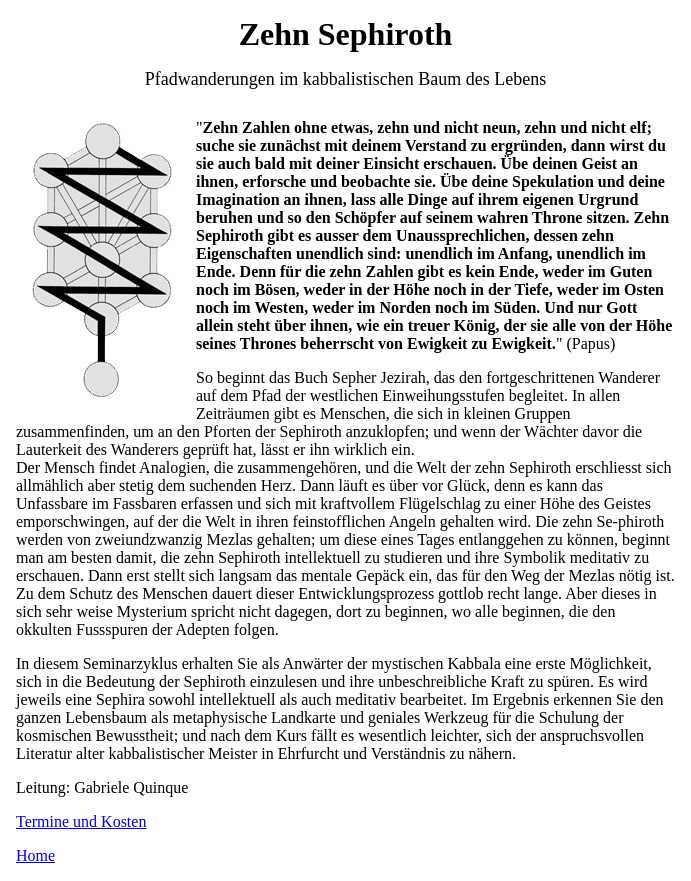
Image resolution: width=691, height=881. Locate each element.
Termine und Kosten (81, 821)
